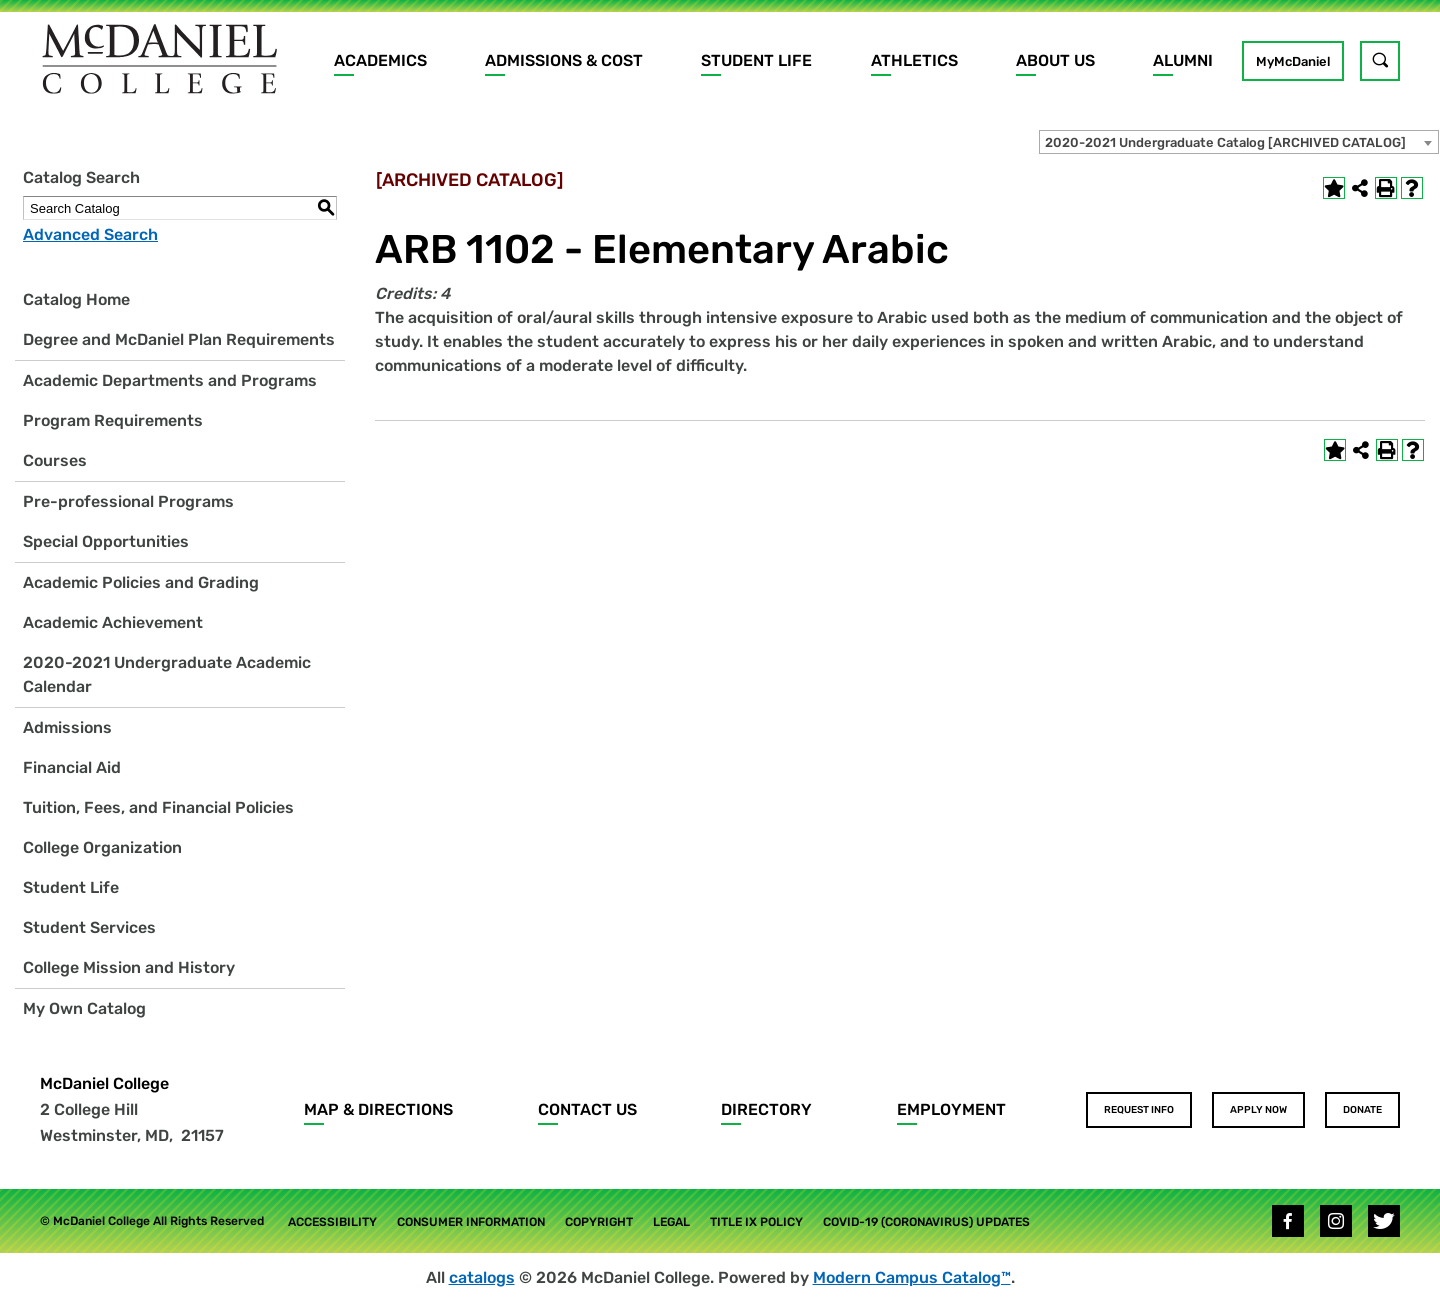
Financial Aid (72, 767)
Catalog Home (76, 299)
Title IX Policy (756, 1222)
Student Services (89, 927)
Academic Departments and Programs (170, 380)
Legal (671, 1222)
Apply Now (1258, 1110)
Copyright (599, 1222)
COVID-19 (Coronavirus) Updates (926, 1222)
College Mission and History (129, 967)
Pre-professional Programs (128, 501)
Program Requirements (113, 420)
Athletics (914, 60)
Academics (380, 60)
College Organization (102, 847)
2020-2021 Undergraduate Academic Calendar (167, 674)
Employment (951, 1109)
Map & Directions (378, 1109)
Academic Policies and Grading (141, 582)
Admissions (67, 727)
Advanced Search (90, 234)
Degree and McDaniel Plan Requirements (179, 339)
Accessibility (332, 1222)
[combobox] (1239, 142)
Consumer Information (471, 1222)
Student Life (756, 60)
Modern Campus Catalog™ (912, 1277)
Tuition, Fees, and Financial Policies (158, 807)
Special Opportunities (106, 541)
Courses (55, 460)
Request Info (1139, 1110)
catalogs (482, 1277)
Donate (1362, 1110)
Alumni (1183, 60)
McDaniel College (104, 1083)
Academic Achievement (113, 622)
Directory (766, 1109)
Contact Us (587, 1109)
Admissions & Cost (564, 60)
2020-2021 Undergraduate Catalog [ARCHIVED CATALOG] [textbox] (1225, 142)
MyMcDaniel (1293, 61)
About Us (1055, 60)
